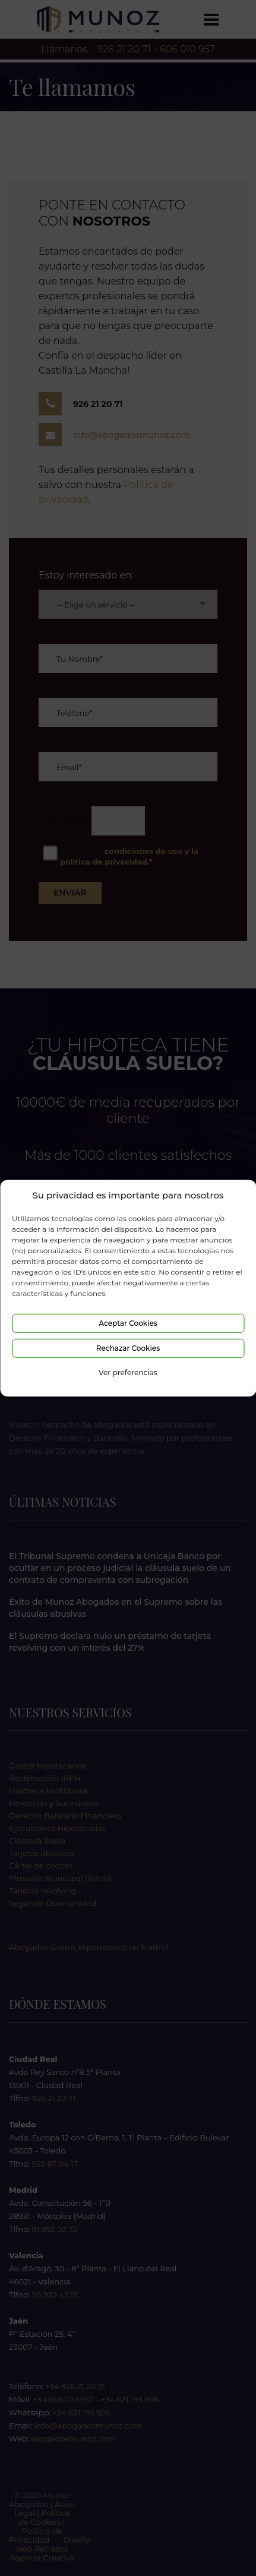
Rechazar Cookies (128, 1348)
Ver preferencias (128, 1372)
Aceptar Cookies (128, 1323)
